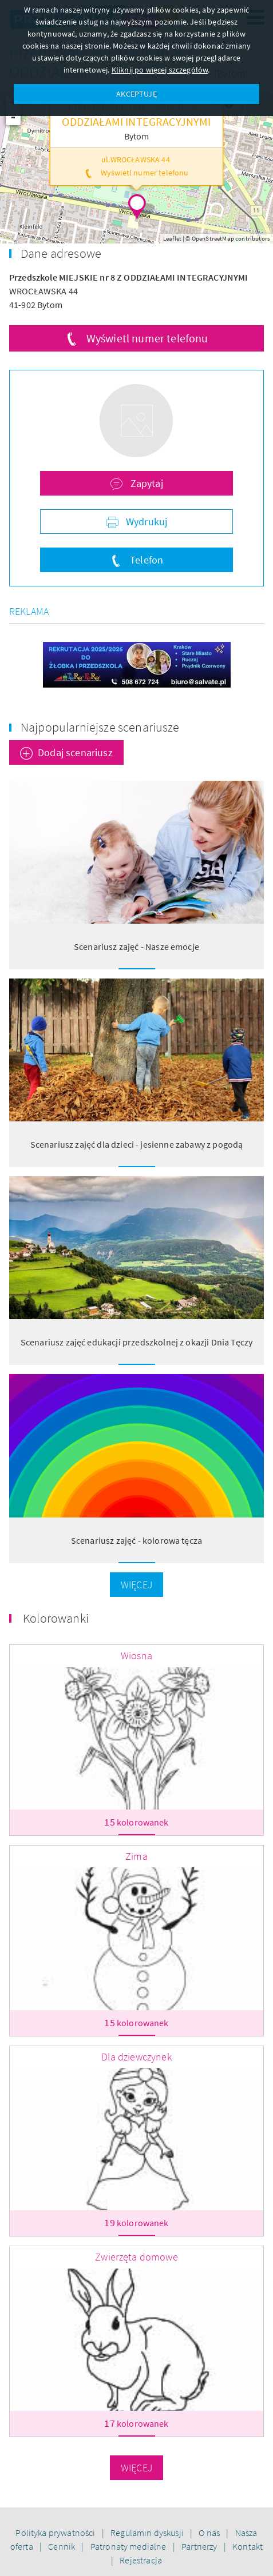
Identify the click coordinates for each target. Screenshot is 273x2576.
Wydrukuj (145, 521)
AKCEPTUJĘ (136, 94)
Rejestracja (141, 2560)
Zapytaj (145, 483)
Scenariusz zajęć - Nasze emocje (136, 946)
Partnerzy (200, 2546)
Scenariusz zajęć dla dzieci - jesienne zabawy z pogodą (136, 1144)
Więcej (136, 1584)
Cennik (62, 2546)
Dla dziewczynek (136, 2056)
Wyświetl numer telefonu (147, 338)
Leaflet (172, 238)
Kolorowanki (56, 1618)
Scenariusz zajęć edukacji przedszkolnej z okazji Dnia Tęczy (136, 1342)
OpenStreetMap (213, 238)
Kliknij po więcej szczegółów (160, 70)
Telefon (145, 559)
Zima (136, 1856)
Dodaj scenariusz (75, 752)
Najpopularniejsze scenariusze (100, 727)
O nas (210, 2532)
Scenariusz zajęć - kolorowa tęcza (136, 1540)
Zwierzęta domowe (136, 2256)
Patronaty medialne (129, 2546)
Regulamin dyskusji (147, 2532)
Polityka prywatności (56, 2532)
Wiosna (136, 1655)
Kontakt (247, 2546)
